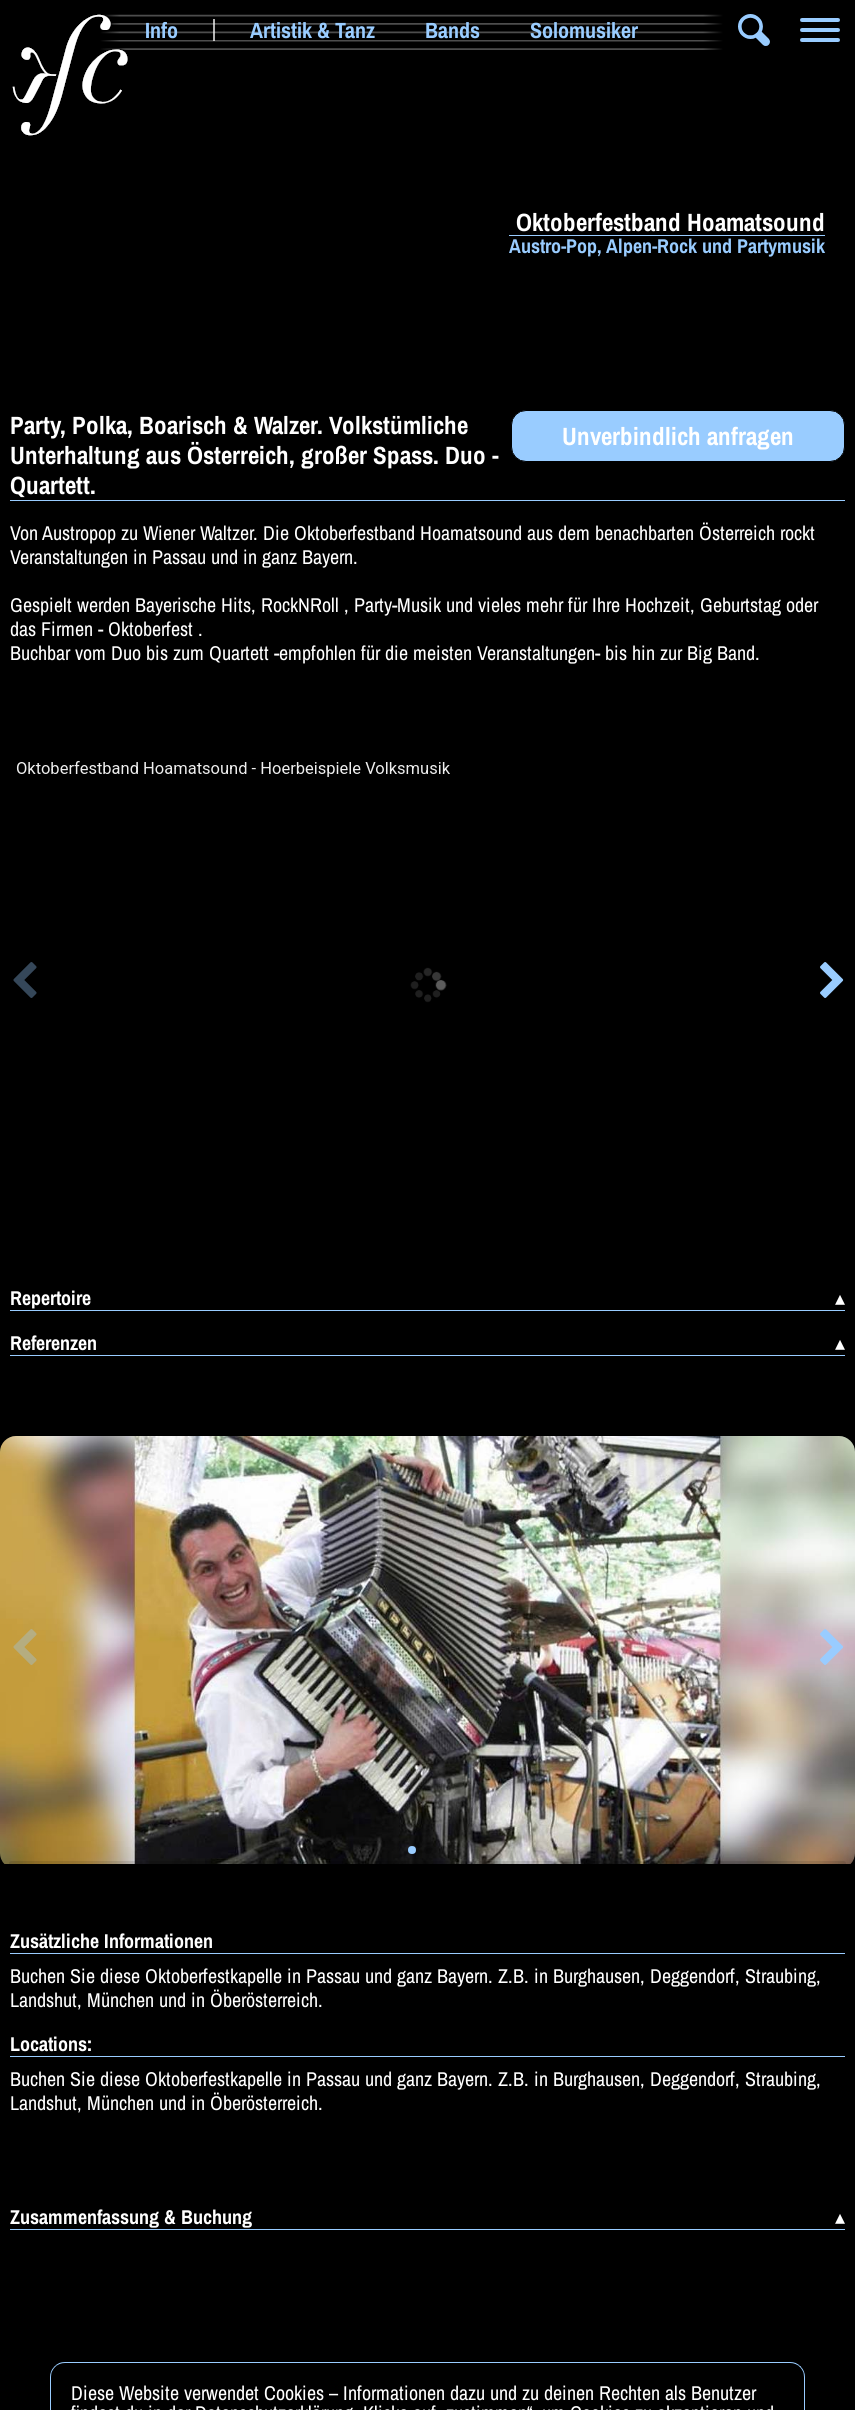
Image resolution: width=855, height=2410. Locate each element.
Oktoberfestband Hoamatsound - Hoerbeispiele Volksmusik (233, 769)
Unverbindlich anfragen (678, 436)
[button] (23, 984)
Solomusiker (584, 30)
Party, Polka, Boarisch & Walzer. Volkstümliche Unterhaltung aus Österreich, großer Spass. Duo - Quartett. (254, 455)
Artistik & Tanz (312, 30)
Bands (452, 30)
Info (161, 30)
